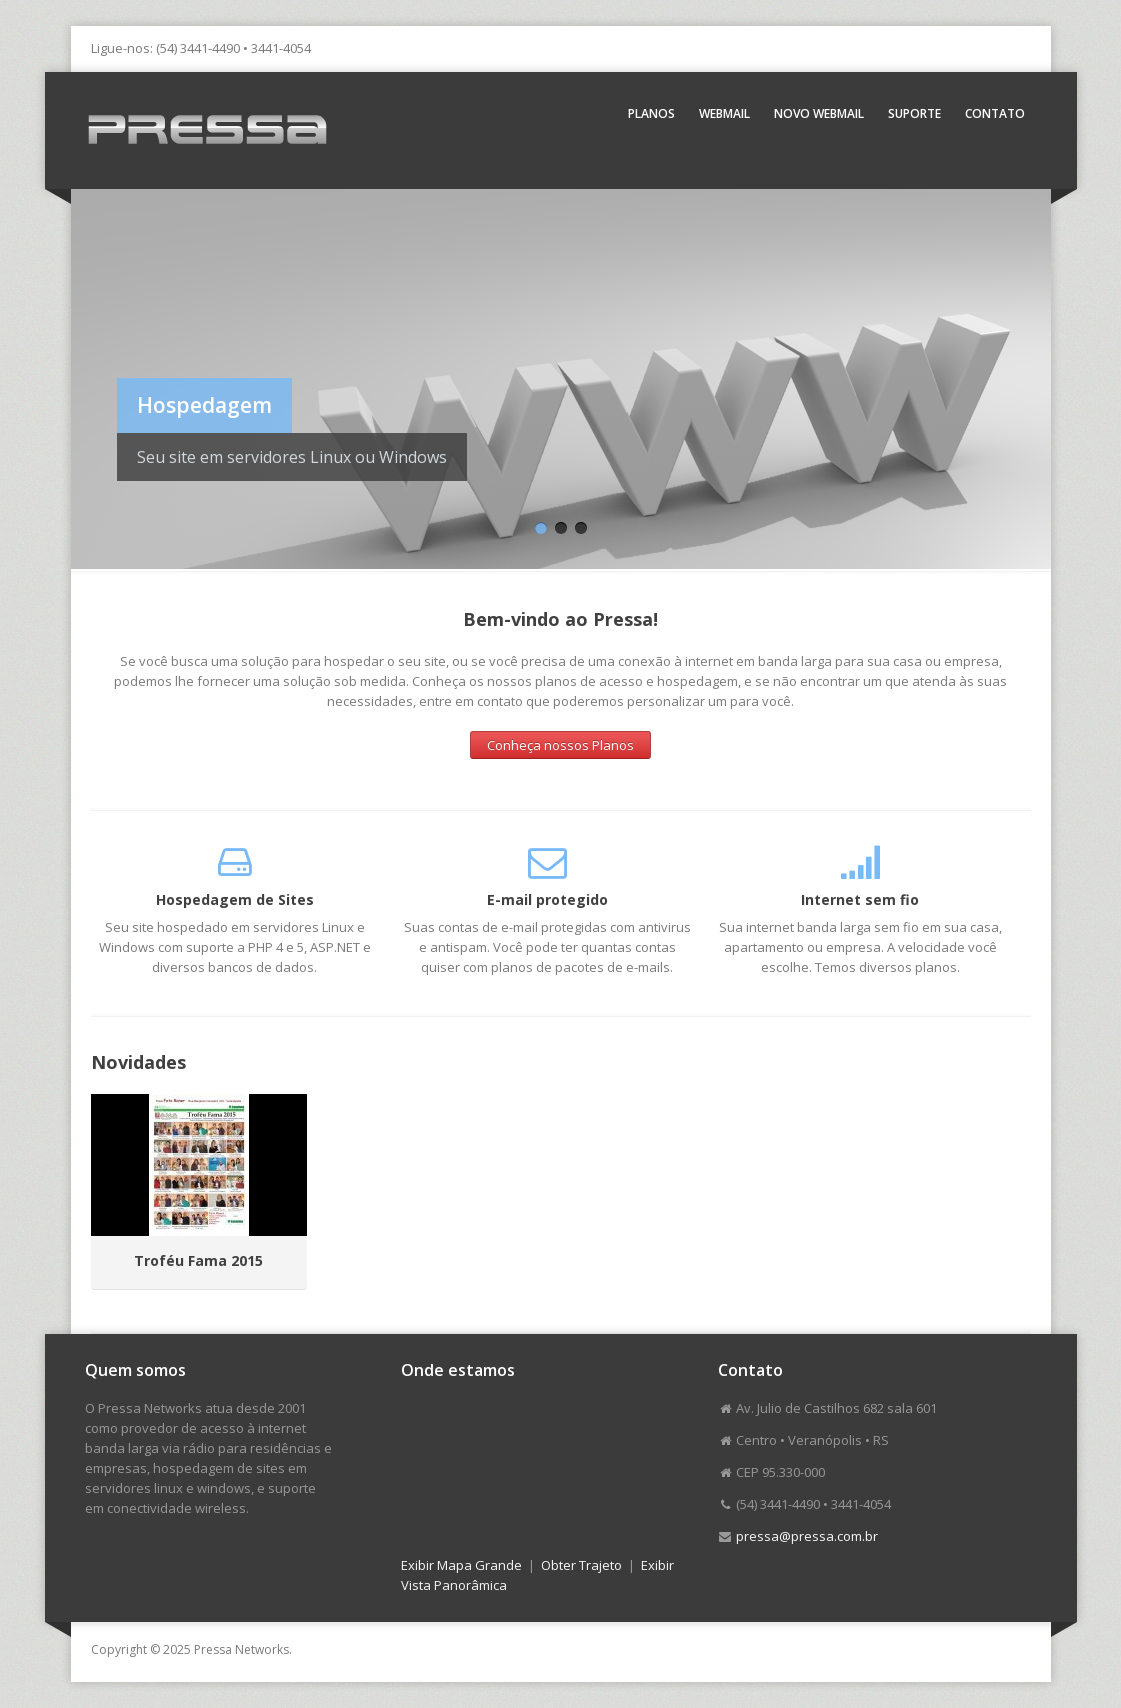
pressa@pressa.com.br (807, 1536)
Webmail (724, 113)
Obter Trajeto (581, 1565)
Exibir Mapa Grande (461, 1565)
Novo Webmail (819, 113)
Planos (651, 113)
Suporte (914, 113)
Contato (995, 113)
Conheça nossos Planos (560, 745)
